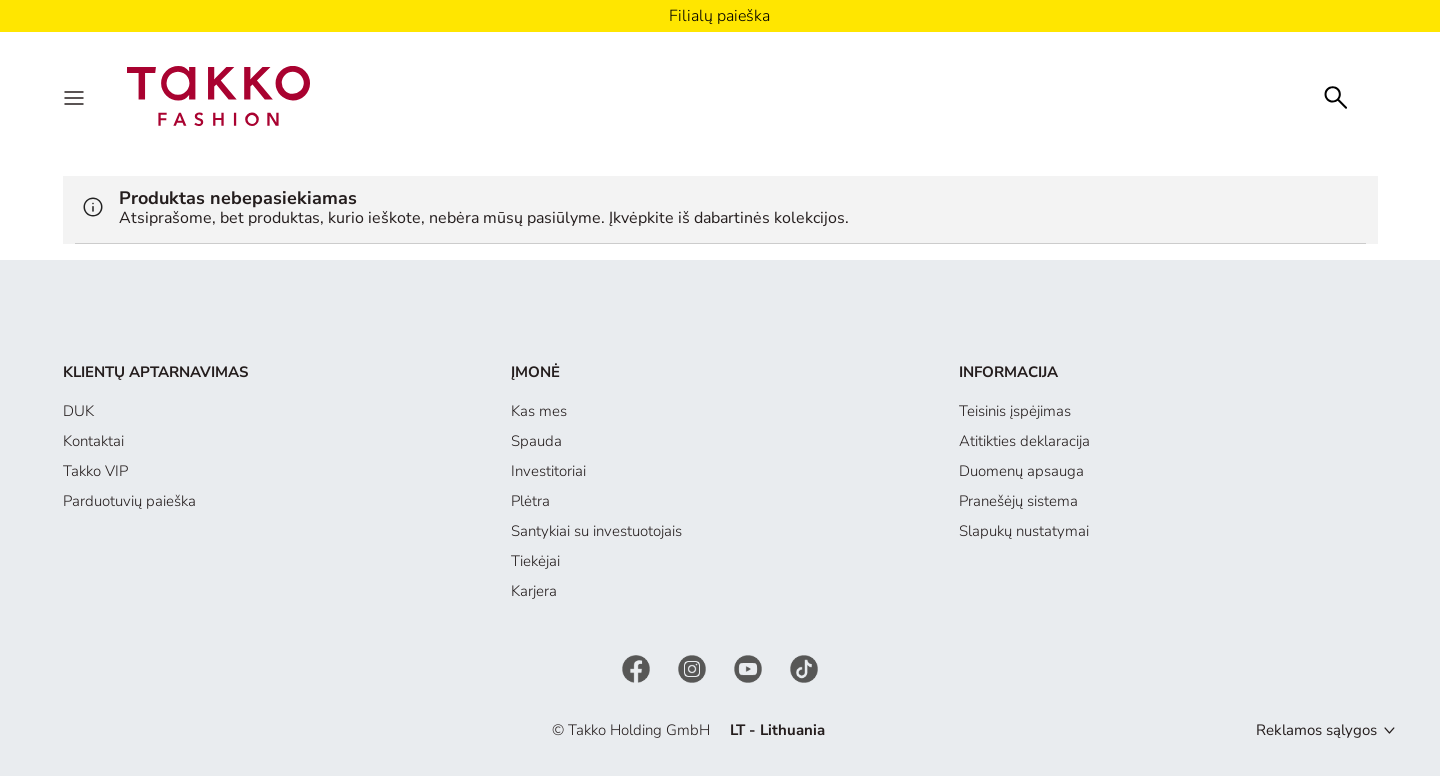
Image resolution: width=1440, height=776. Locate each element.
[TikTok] (804, 667)
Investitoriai (548, 471)
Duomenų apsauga (1021, 471)
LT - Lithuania (777, 730)
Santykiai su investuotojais (596, 531)
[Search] (1336, 95)
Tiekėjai (535, 561)
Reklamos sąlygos (1316, 730)
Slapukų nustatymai (1024, 531)
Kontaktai (93, 441)
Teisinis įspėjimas (1015, 411)
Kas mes (539, 411)
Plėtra (530, 501)
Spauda (536, 441)
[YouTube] (750, 667)
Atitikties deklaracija (1024, 441)
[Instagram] (694, 667)
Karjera (534, 591)
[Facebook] (638, 667)
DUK (78, 411)
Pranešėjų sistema (1018, 501)
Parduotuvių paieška (129, 501)
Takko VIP (95, 471)
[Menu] (76, 96)
